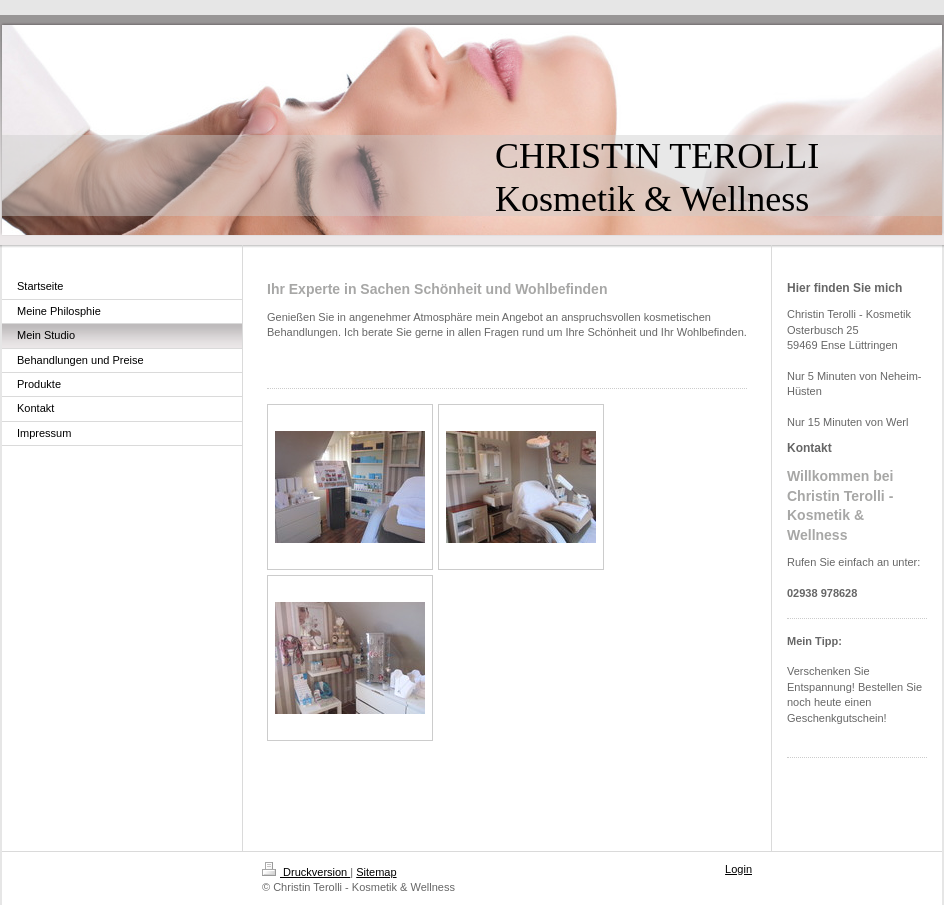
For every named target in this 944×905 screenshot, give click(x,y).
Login (738, 869)
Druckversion (306, 872)
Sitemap (376, 872)
